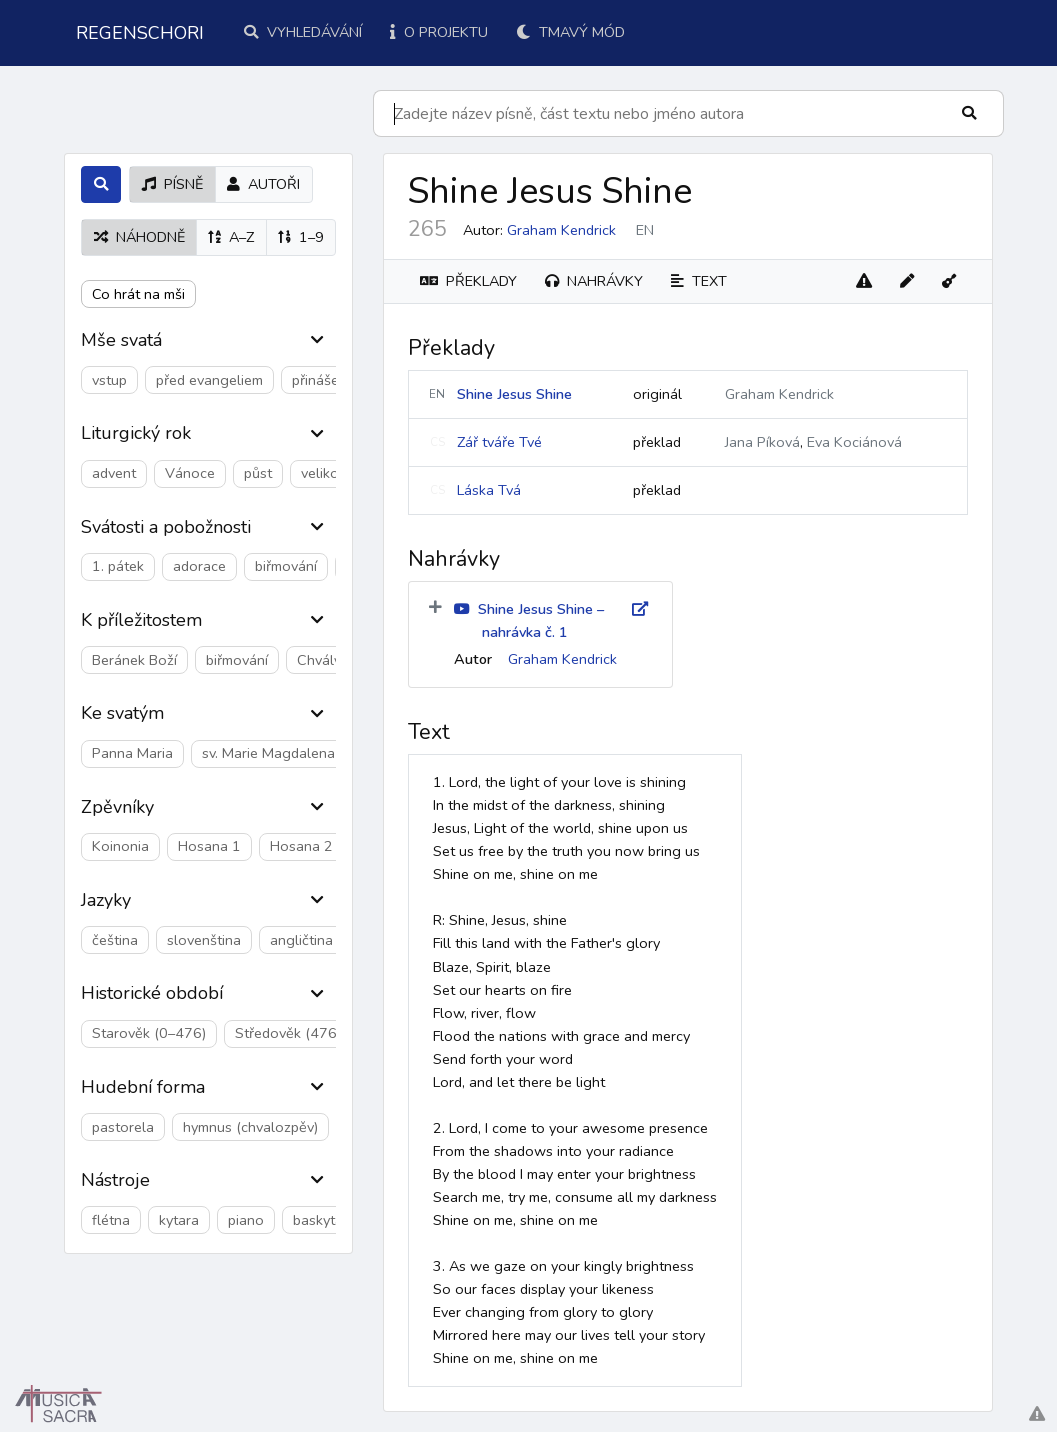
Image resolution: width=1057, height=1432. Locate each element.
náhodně (139, 237)
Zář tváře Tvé (499, 442)
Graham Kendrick (561, 230)
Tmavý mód (570, 32)
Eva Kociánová (854, 442)
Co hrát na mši (138, 294)
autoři (263, 184)
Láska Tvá (489, 490)
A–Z (231, 237)
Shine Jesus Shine (514, 394)
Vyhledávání (303, 32)
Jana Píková (762, 442)
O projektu (439, 32)
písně (172, 184)
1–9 (301, 237)
